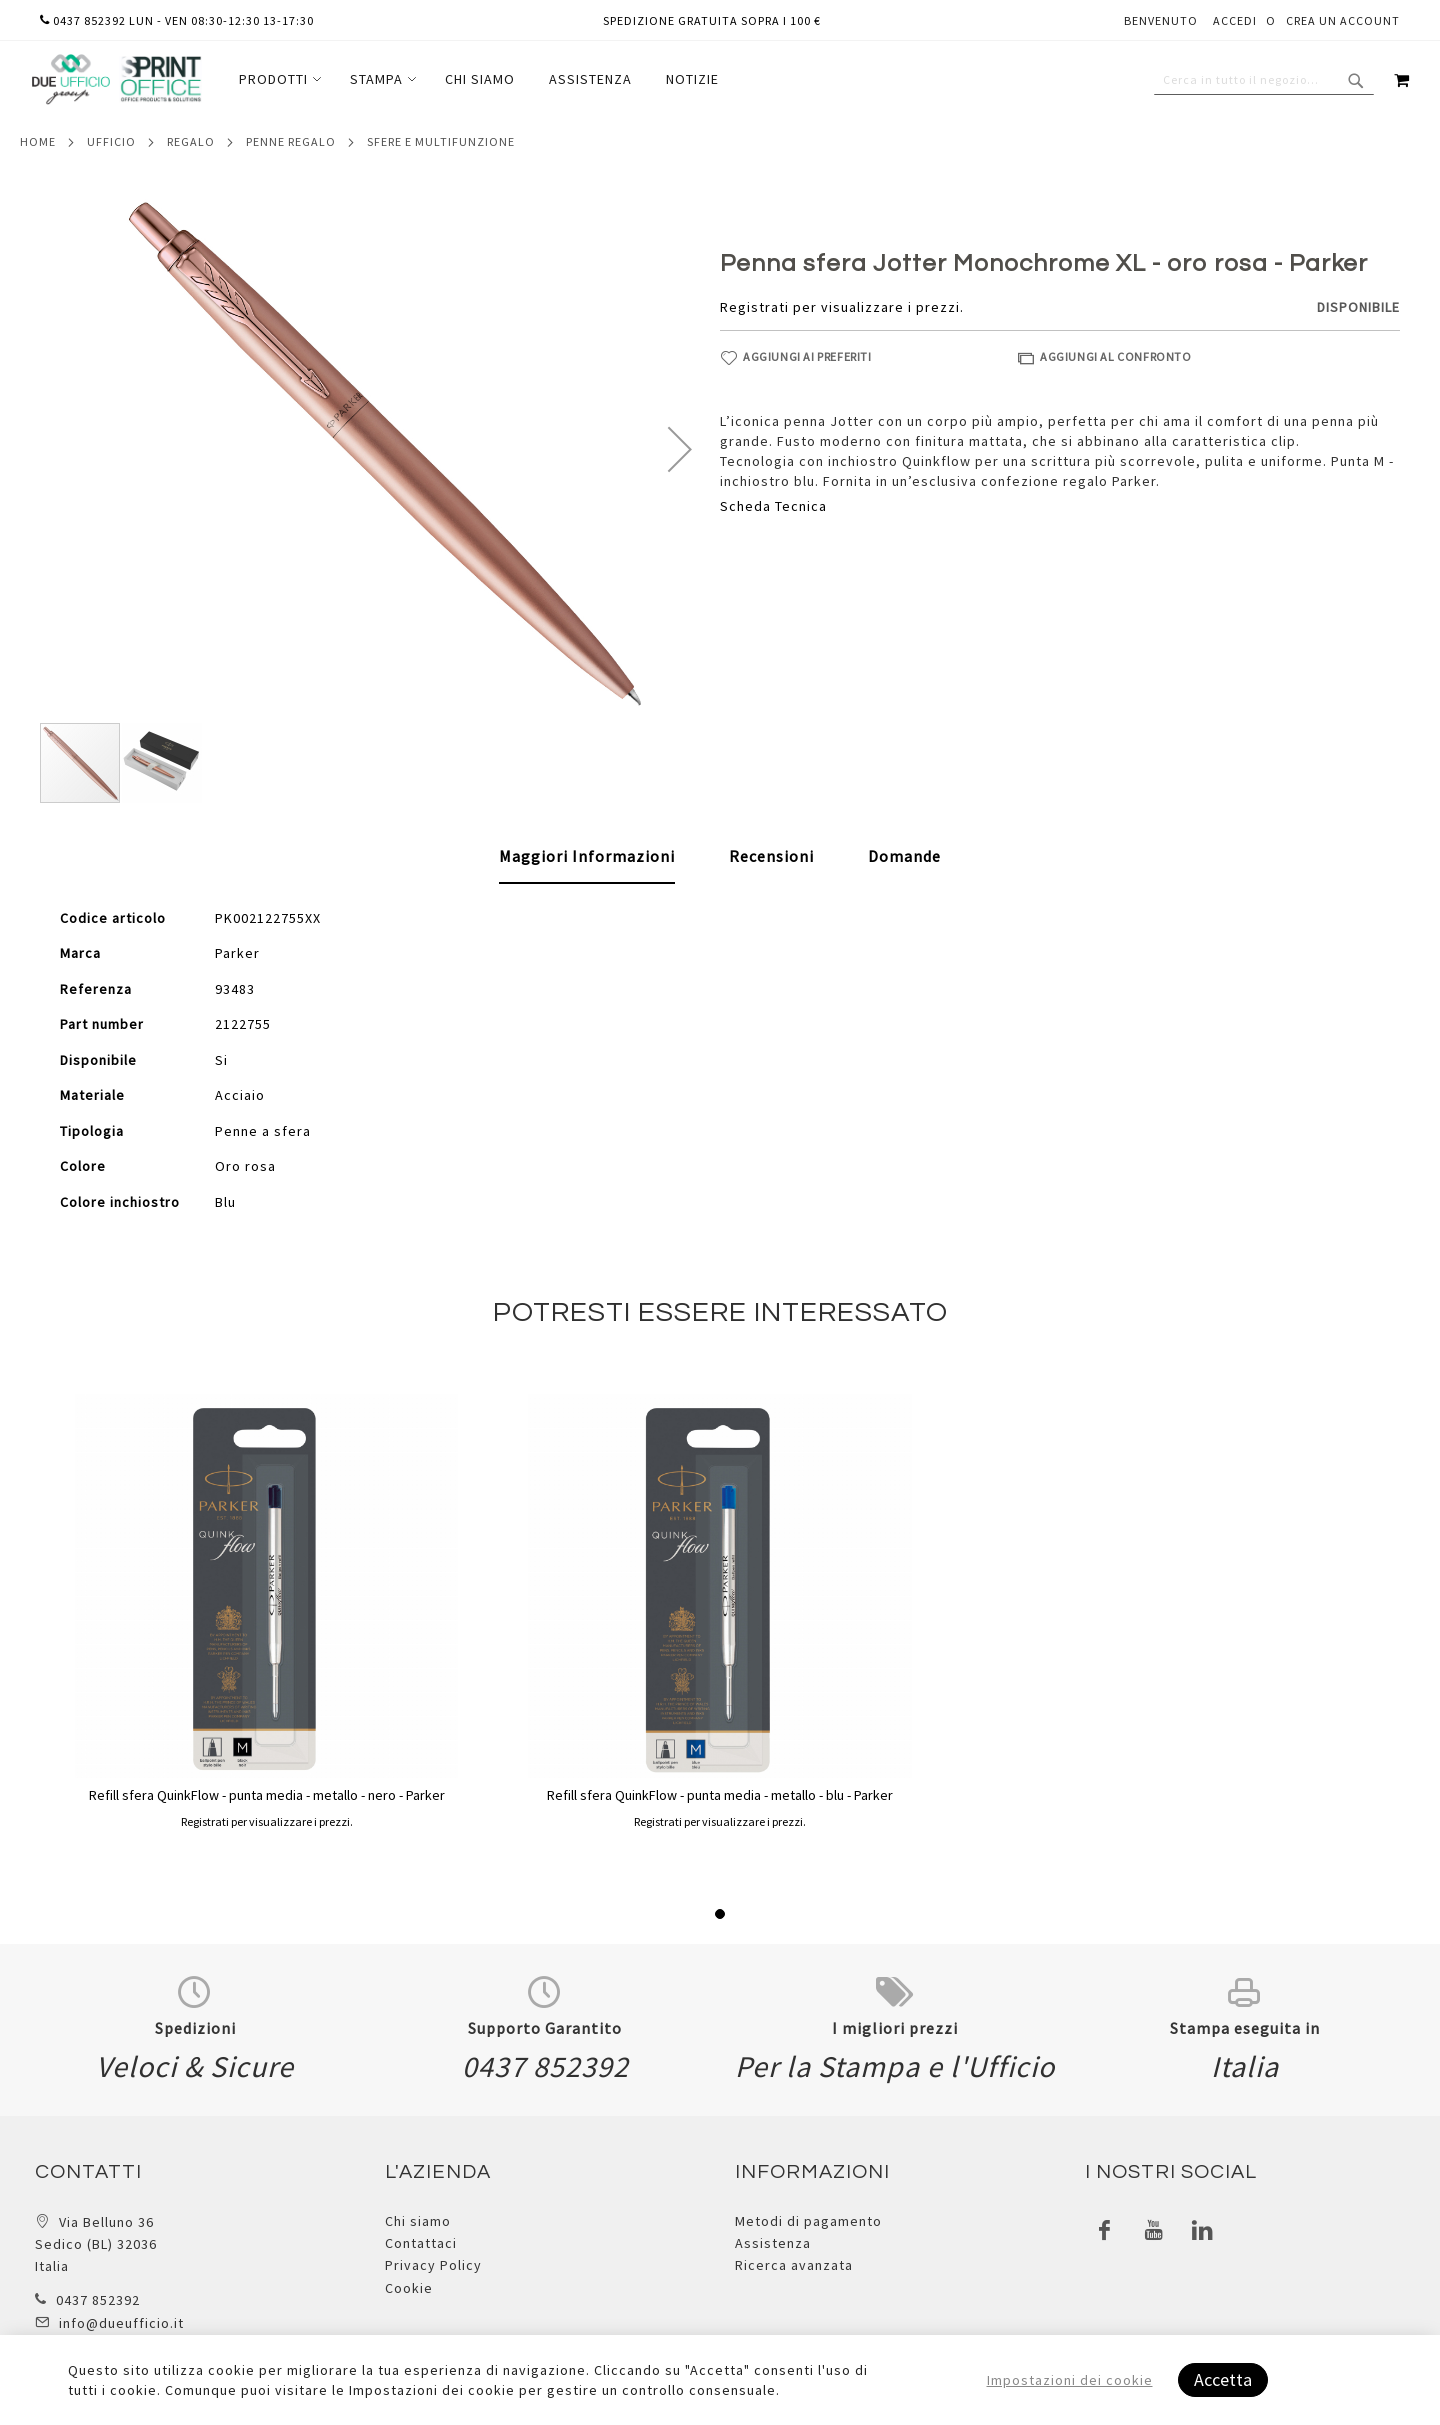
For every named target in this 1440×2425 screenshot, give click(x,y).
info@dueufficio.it (121, 2323)
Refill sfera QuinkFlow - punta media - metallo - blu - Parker (720, 1795)
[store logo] (116, 79)
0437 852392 (98, 2300)
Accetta (1223, 2379)
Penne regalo (291, 141)
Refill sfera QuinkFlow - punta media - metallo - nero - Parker (267, 1795)
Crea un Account (1343, 20)
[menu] (479, 79)
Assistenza (773, 2243)
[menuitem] (277, 79)
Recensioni (771, 856)
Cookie (409, 2288)
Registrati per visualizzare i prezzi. (842, 307)
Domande (904, 856)
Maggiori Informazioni (587, 856)
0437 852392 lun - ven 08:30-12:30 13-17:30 (177, 20)
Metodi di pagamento (808, 2221)
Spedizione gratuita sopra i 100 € (712, 20)
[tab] (587, 857)
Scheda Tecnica (773, 506)
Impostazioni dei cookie (1070, 2380)
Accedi (1235, 20)
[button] (680, 449)
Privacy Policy (433, 2265)
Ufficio (111, 141)
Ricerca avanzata (794, 2265)
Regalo (191, 141)
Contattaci (421, 2243)
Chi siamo (418, 2221)
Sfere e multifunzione (441, 141)
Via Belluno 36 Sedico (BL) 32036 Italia (96, 2244)
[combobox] (1264, 80)
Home (38, 141)
